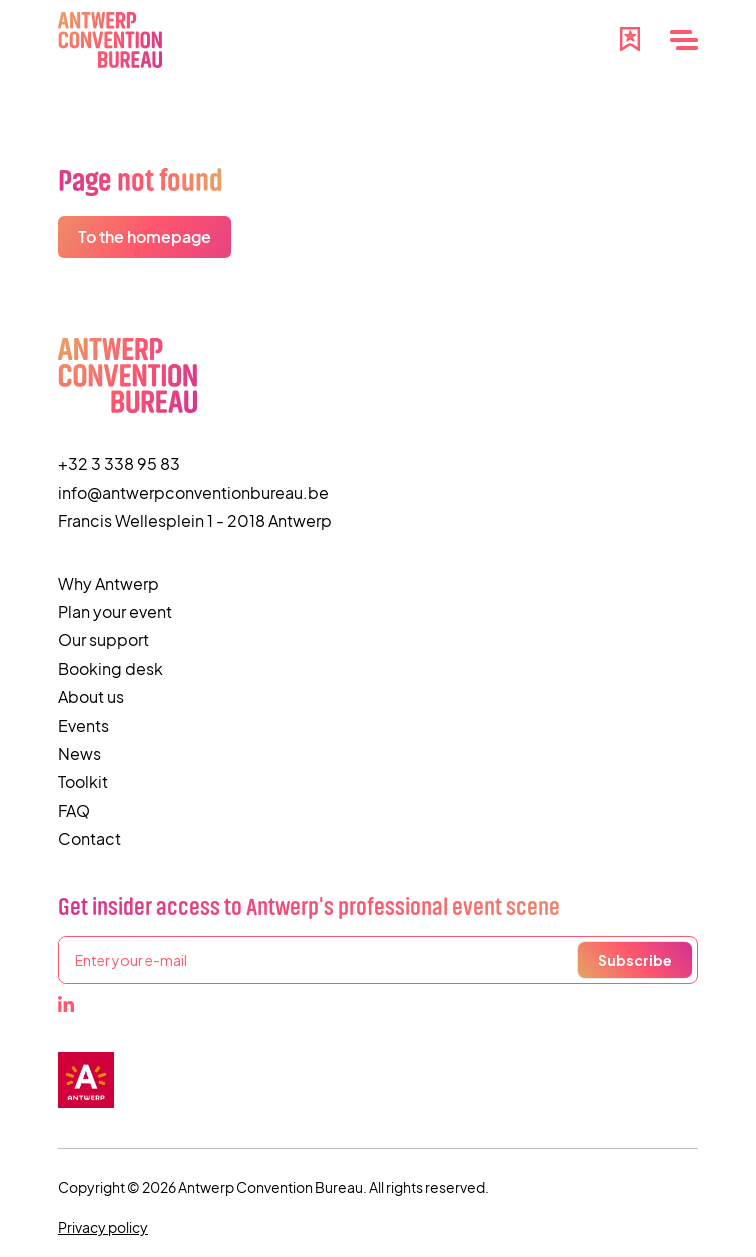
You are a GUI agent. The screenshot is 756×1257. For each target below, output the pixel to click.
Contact (89, 838)
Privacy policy (103, 1227)
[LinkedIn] (66, 1004)
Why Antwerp (108, 583)
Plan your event (115, 611)
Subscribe (635, 960)
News (79, 753)
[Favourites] (630, 37)
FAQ (74, 810)
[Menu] (684, 40)
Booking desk (110, 668)
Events (83, 725)
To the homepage (144, 236)
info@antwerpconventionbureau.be (193, 492)
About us (91, 696)
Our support (103, 639)
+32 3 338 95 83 (119, 463)
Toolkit (83, 781)
